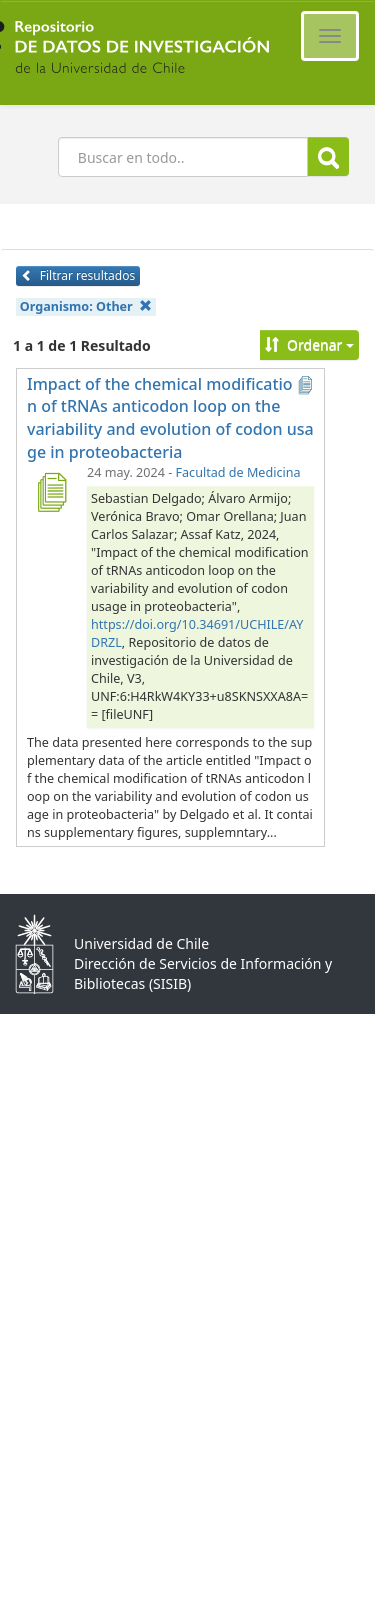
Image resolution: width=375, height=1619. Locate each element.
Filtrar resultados (78, 275)
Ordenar (309, 344)
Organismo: (86, 306)
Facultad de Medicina (238, 472)
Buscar (328, 157)
